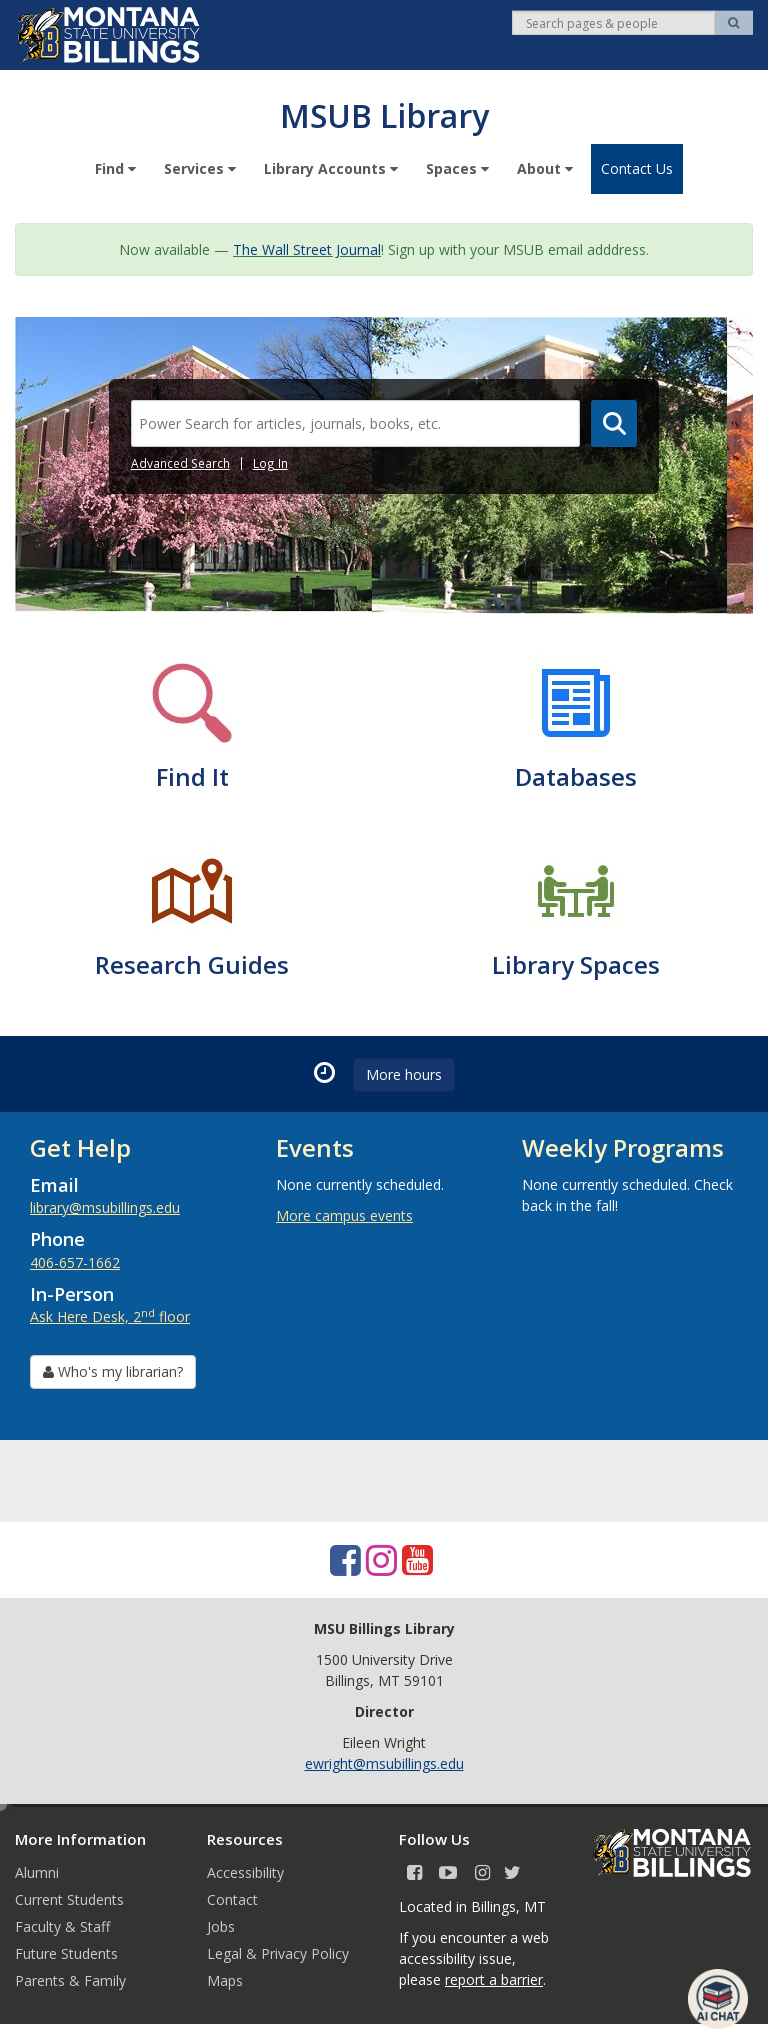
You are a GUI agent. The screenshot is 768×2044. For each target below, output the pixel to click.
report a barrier (494, 1978)
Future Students (66, 1952)
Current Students (69, 1898)
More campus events (344, 1214)
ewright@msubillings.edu (384, 1762)
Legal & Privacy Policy (278, 1952)
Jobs (221, 1925)
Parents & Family (70, 1979)
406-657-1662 (75, 1261)
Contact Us (637, 167)
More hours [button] (404, 1073)
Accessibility (245, 1871)
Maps (225, 1979)
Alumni (37, 1871)
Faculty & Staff (62, 1925)
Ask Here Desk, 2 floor (110, 1315)
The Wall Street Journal (307, 248)
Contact (232, 1898)
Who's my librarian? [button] (113, 1370)
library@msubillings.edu (105, 1206)
